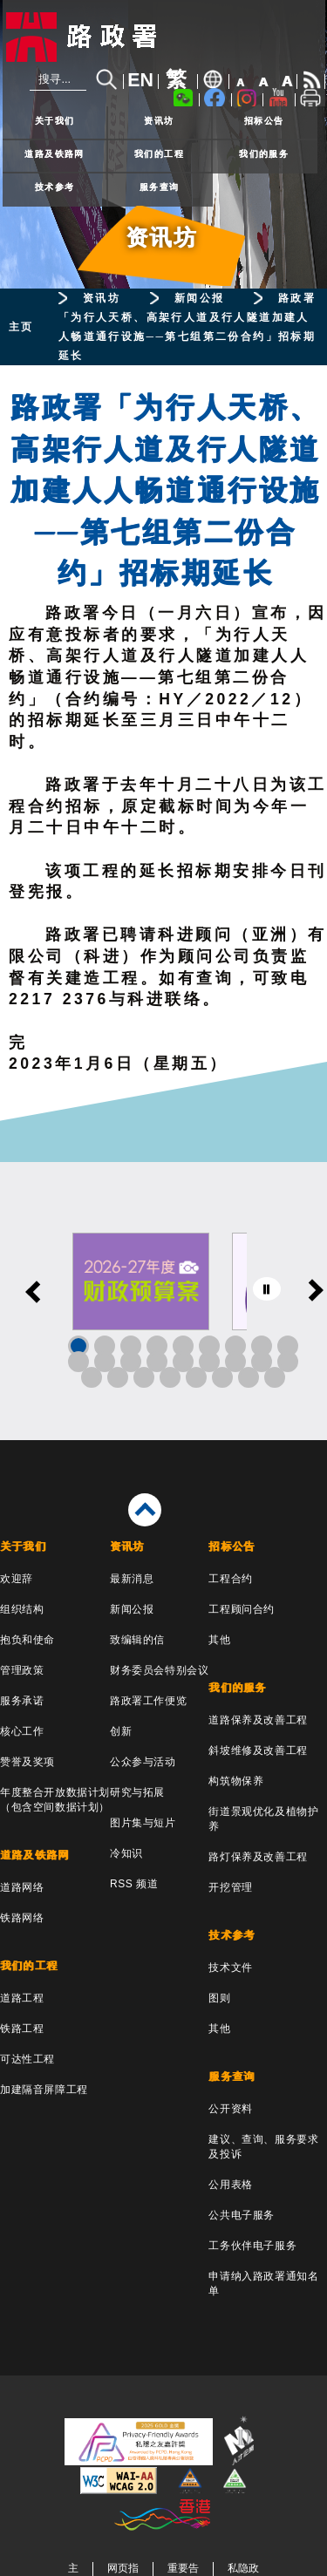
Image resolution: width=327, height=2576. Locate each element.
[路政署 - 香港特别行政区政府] (164, 37)
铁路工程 (22, 2028)
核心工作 (22, 1731)
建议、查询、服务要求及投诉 (263, 2146)
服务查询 (160, 187)
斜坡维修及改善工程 (257, 1750)
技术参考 (55, 187)
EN (140, 80)
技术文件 (230, 1967)
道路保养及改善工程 (257, 1720)
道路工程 (22, 1998)
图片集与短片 (143, 1823)
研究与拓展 (137, 1792)
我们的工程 (159, 154)
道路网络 (22, 1887)
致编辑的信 (137, 1640)
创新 (121, 1731)
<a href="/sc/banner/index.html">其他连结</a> (163, 1301)
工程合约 (230, 1579)
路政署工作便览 (148, 1701)
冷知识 (126, 1853)
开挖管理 (230, 1887)
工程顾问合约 (241, 1609)
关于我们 (55, 121)
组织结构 (22, 1609)
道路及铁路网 (54, 154)
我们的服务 (264, 154)
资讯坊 (159, 121)
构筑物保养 (235, 1781)
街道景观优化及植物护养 (263, 1818)
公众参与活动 (143, 1762)
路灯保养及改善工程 (257, 1857)
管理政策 (22, 1670)
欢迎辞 (16, 1579)
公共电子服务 (241, 2215)
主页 (21, 327)
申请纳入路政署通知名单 (263, 2283)
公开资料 (230, 2109)
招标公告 (264, 121)
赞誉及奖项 (27, 1762)
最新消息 (131, 1579)
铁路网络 (22, 1918)
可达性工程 (27, 2059)
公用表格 (230, 2184)
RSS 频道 (134, 1884)
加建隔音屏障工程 (44, 2089)
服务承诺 (22, 1701)
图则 (219, 1998)
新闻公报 (199, 298)
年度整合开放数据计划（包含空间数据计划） (55, 1799)
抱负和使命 (27, 1640)
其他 (219, 1640)
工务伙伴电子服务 (252, 2246)
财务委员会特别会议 (159, 1670)
